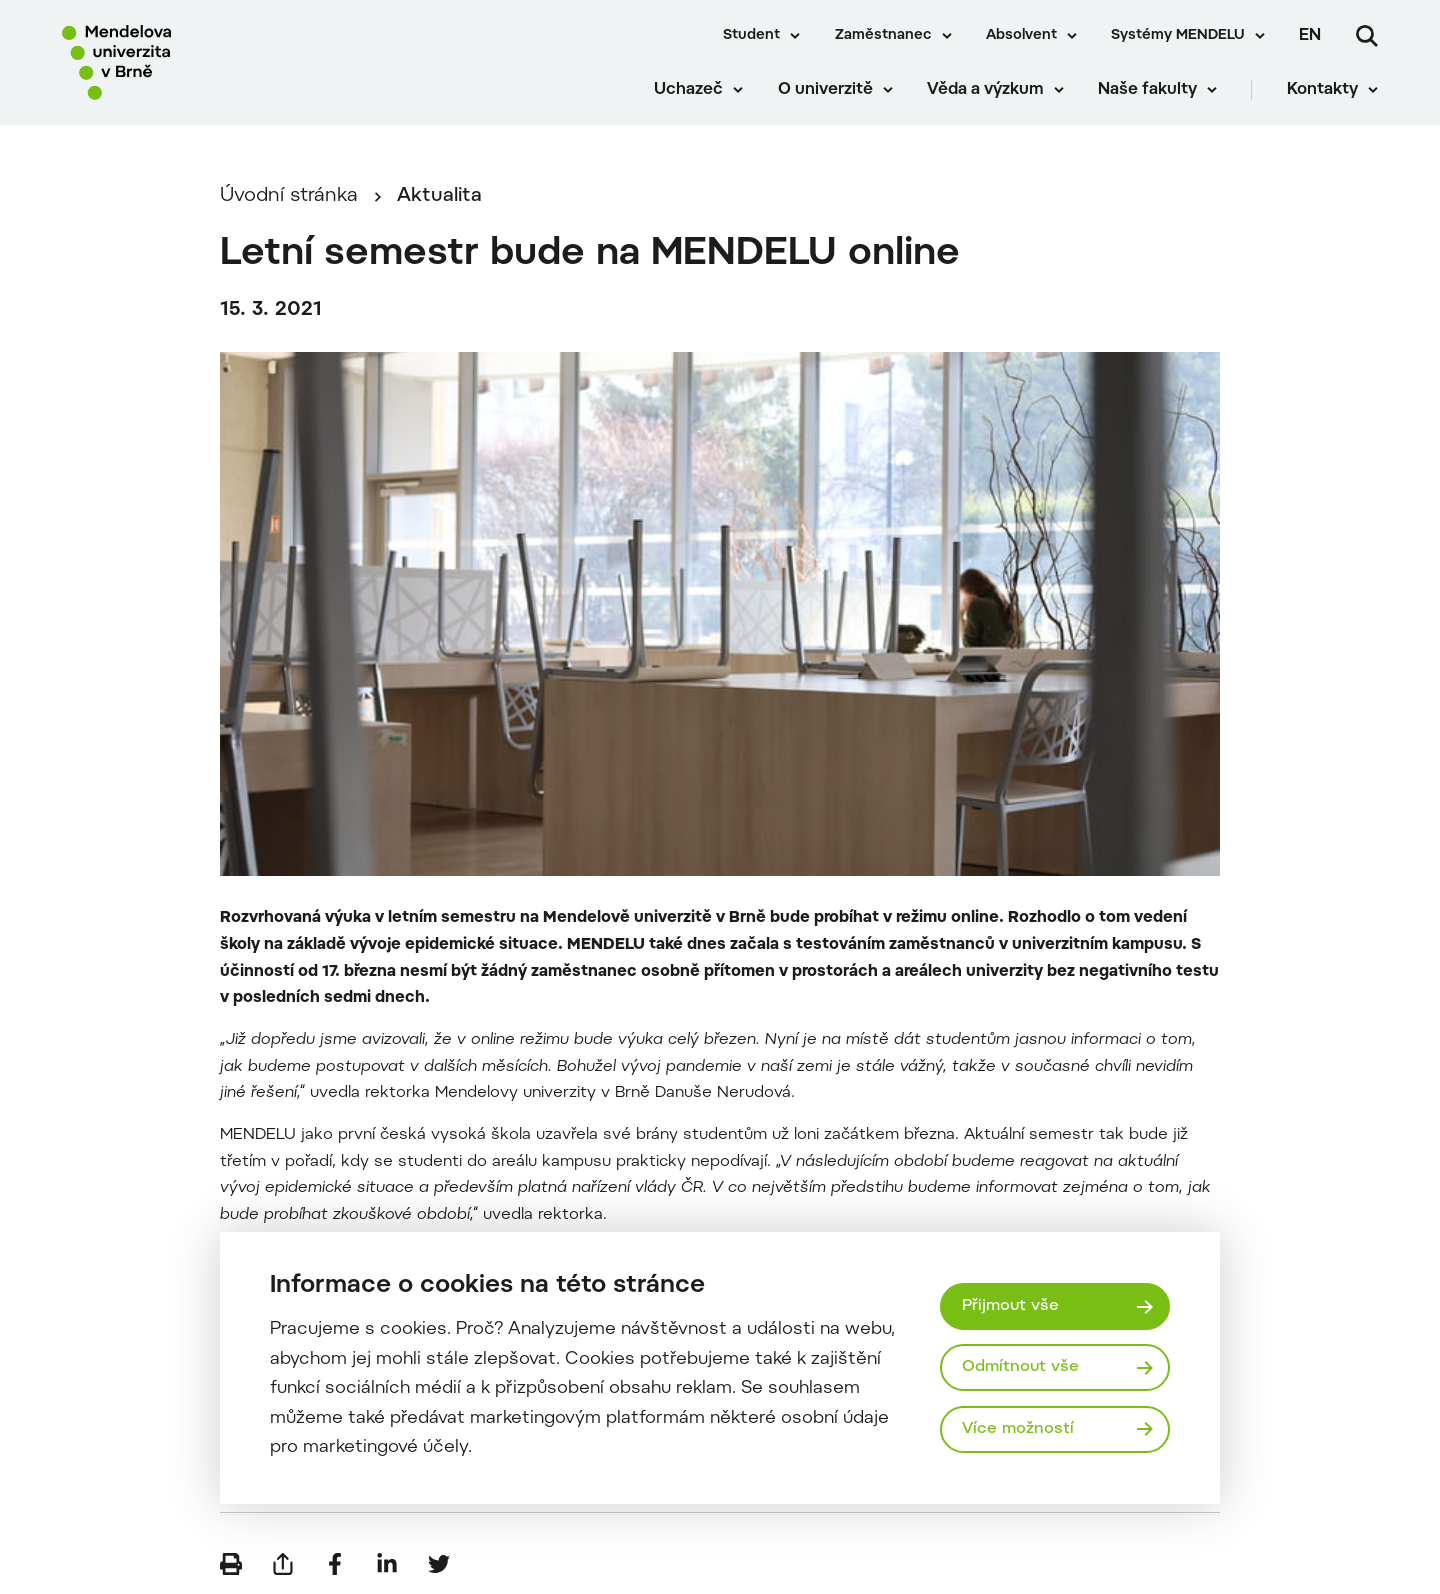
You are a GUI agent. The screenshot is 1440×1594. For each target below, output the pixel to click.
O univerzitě (825, 90)
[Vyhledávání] (1367, 36)
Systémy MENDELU (1178, 36)
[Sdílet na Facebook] (335, 1564)
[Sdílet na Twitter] (439, 1564)
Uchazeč (688, 90)
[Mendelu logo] (180, 62)
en (1310, 36)
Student (751, 36)
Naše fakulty (1147, 90)
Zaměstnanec (883, 36)
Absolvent (1021, 36)
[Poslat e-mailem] (283, 1564)
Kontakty (1322, 90)
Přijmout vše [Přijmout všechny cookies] (1010, 1306)
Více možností (1018, 1429)
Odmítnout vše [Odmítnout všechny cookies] (1020, 1367)
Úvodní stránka (289, 196)
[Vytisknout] (231, 1564)
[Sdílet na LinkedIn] (387, 1564)
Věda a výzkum (985, 90)
